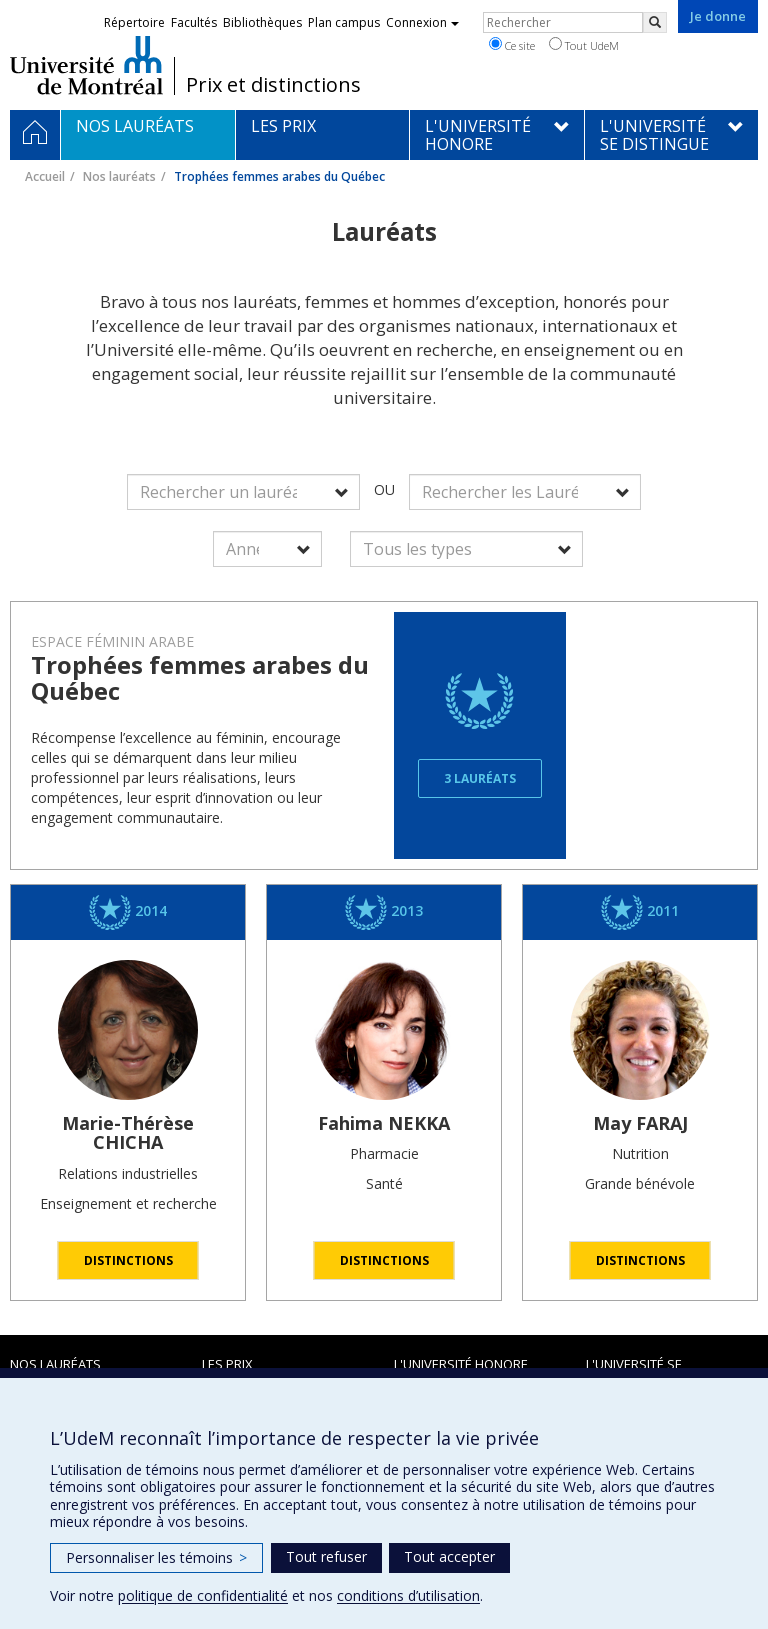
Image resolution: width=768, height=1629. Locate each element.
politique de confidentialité (203, 1595)
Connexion (422, 22)
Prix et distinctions (273, 85)
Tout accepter (449, 1556)
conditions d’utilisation (408, 1595)
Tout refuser (326, 1556)
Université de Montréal (86, 65)
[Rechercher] (655, 22)
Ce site (512, 45)
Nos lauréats (119, 176)
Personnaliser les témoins (156, 1557)
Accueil (45, 176)
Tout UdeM (584, 45)
